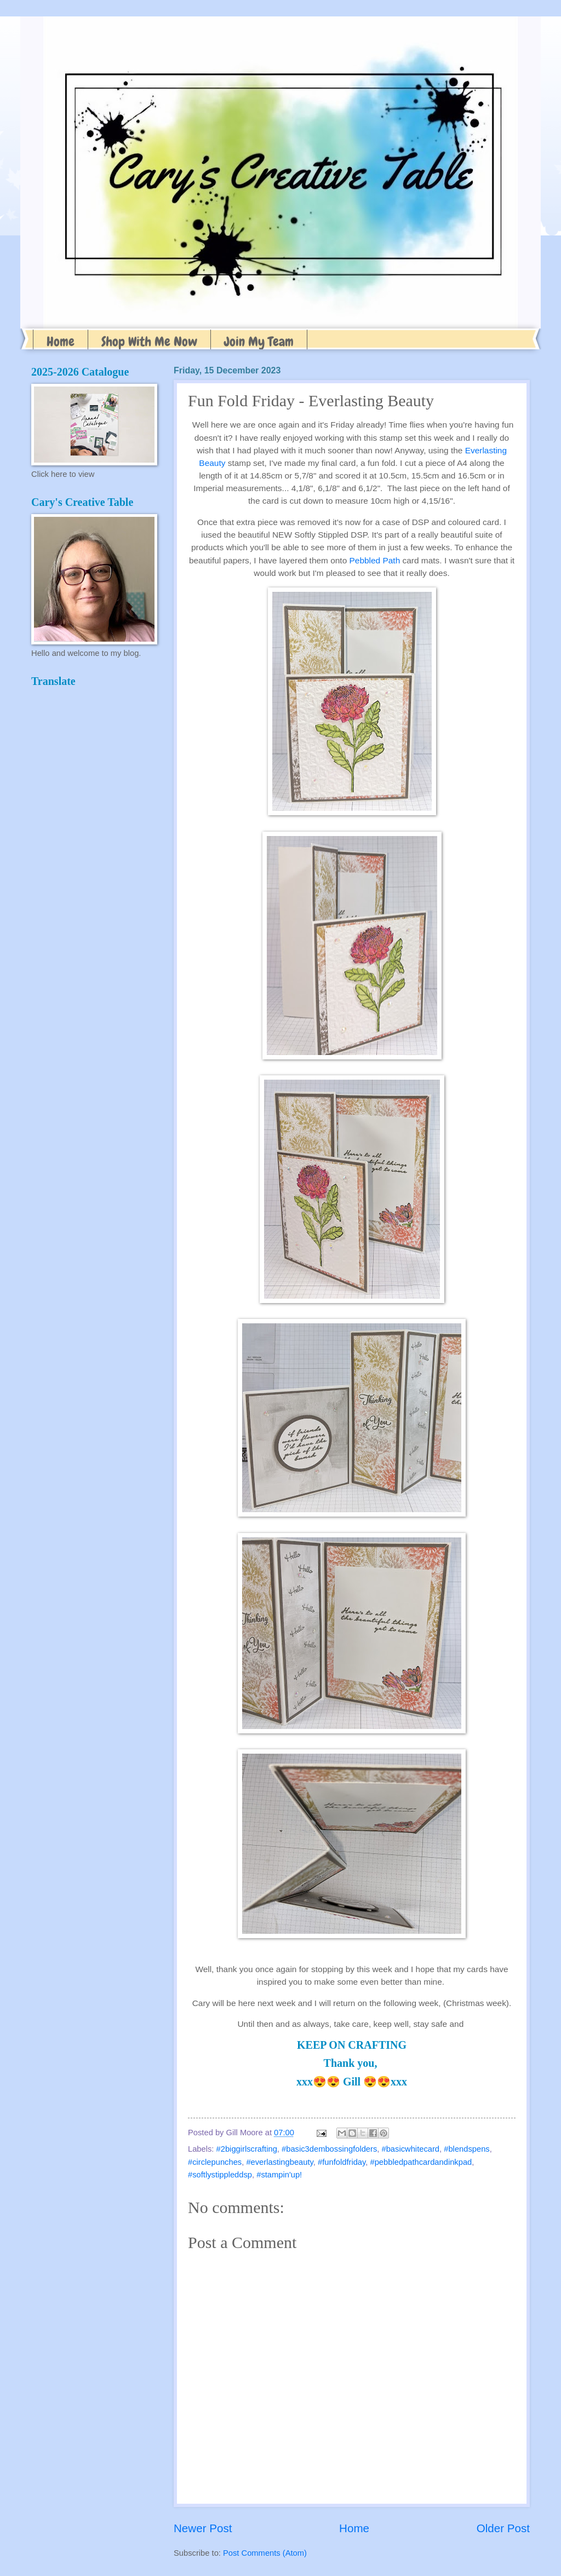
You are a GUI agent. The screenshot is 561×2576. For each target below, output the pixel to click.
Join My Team (259, 341)
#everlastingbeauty (279, 2162)
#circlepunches (215, 2162)
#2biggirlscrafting (246, 2149)
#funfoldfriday (341, 2162)
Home (61, 341)
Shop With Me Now (149, 341)
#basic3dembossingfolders (329, 2149)
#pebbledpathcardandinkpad (421, 2162)
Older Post (503, 2528)
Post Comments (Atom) (265, 2553)
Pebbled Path (375, 560)
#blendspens (466, 2149)
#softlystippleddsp (220, 2174)
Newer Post (203, 2528)
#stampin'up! (279, 2174)
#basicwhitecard (411, 2149)
